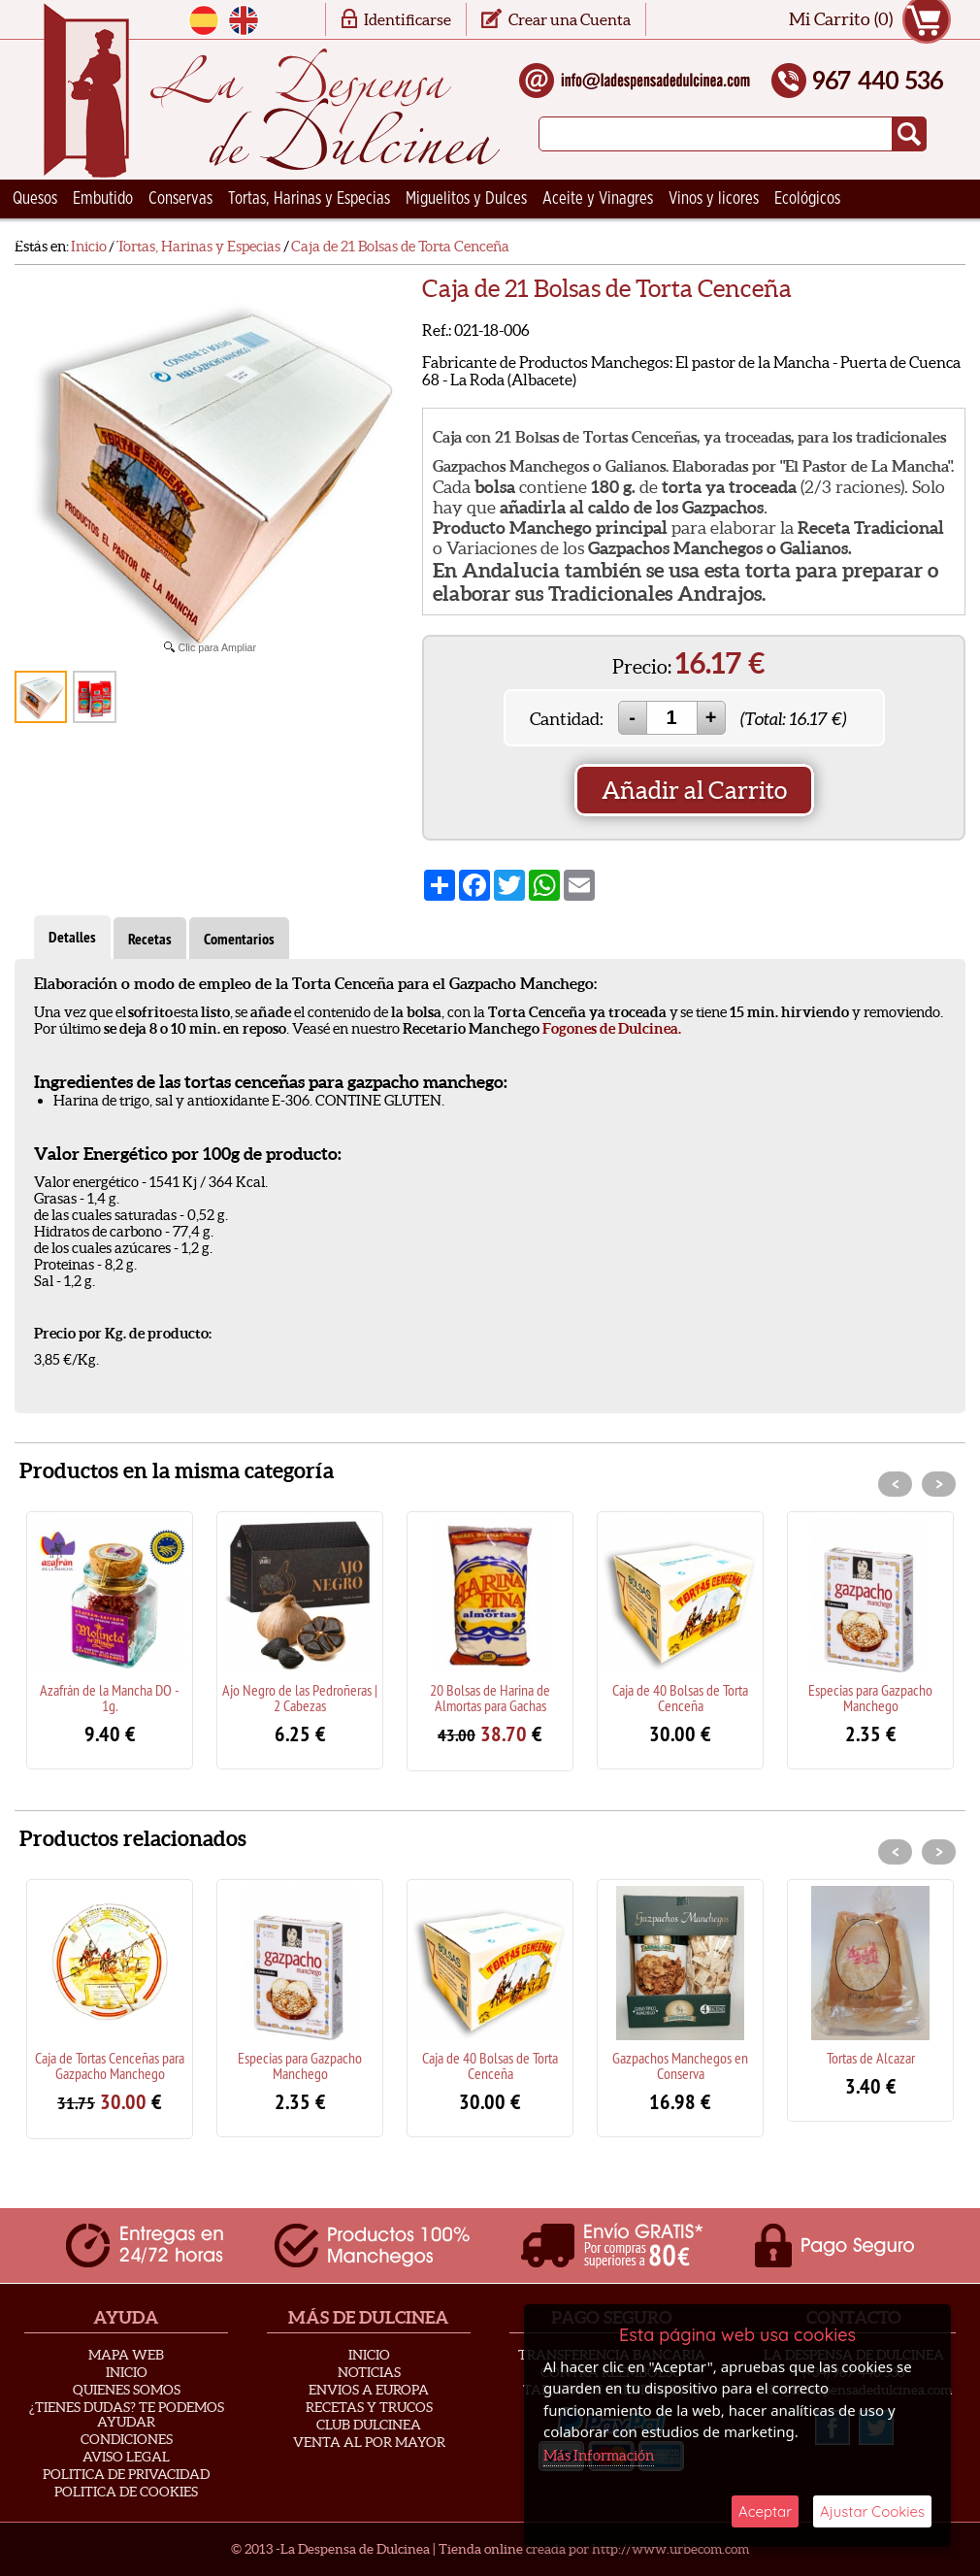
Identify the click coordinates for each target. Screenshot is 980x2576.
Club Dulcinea (368, 2424)
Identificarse (407, 19)
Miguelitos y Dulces (466, 199)
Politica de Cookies (126, 2491)
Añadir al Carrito (694, 790)
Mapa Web (126, 2354)
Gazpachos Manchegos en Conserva (680, 2065)
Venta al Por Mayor (369, 2442)
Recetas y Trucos (369, 2407)
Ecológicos (807, 199)
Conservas (180, 199)
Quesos (35, 199)
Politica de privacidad (126, 2474)
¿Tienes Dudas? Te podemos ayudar (126, 2414)
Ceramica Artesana (73, 238)
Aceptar (765, 2511)
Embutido (103, 199)
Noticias (369, 2372)
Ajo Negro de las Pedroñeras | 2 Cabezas (299, 1697)
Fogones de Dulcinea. (611, 1028)
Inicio (126, 2372)
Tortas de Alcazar (871, 2057)
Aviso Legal (126, 2456)
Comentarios (239, 939)
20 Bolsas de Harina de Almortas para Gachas (490, 1697)
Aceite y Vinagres (597, 199)
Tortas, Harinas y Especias (309, 199)
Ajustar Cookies (872, 2511)
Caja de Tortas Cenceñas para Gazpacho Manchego (109, 2065)
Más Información (598, 2455)
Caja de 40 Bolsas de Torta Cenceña (680, 1697)
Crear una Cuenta (569, 19)
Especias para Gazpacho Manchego (870, 1697)
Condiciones (127, 2439)
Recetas (150, 939)
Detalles (72, 937)
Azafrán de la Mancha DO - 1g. (110, 1697)
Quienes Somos (126, 2389)
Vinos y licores (714, 199)
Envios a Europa (369, 2389)
